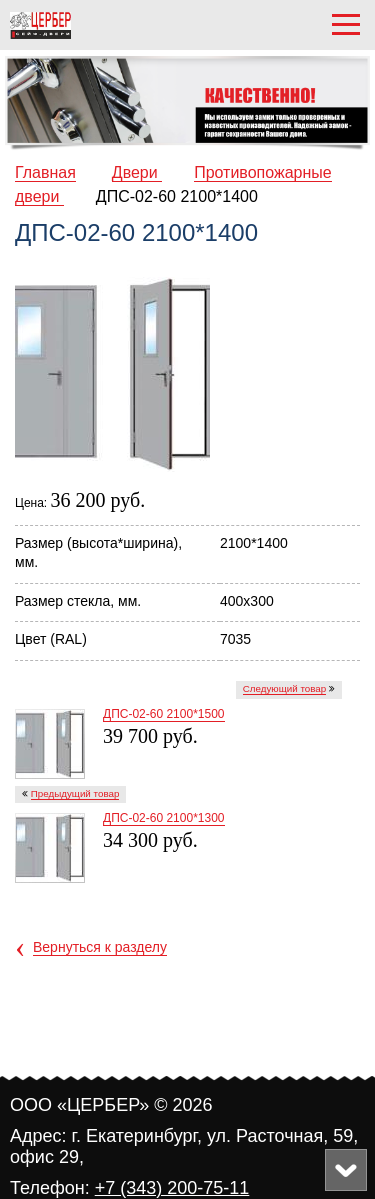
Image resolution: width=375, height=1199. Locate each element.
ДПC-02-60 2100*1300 (164, 818)
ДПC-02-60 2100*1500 (164, 714)
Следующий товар (285, 688)
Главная (45, 172)
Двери (137, 172)
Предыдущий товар (75, 793)
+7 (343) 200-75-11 (172, 1188)
